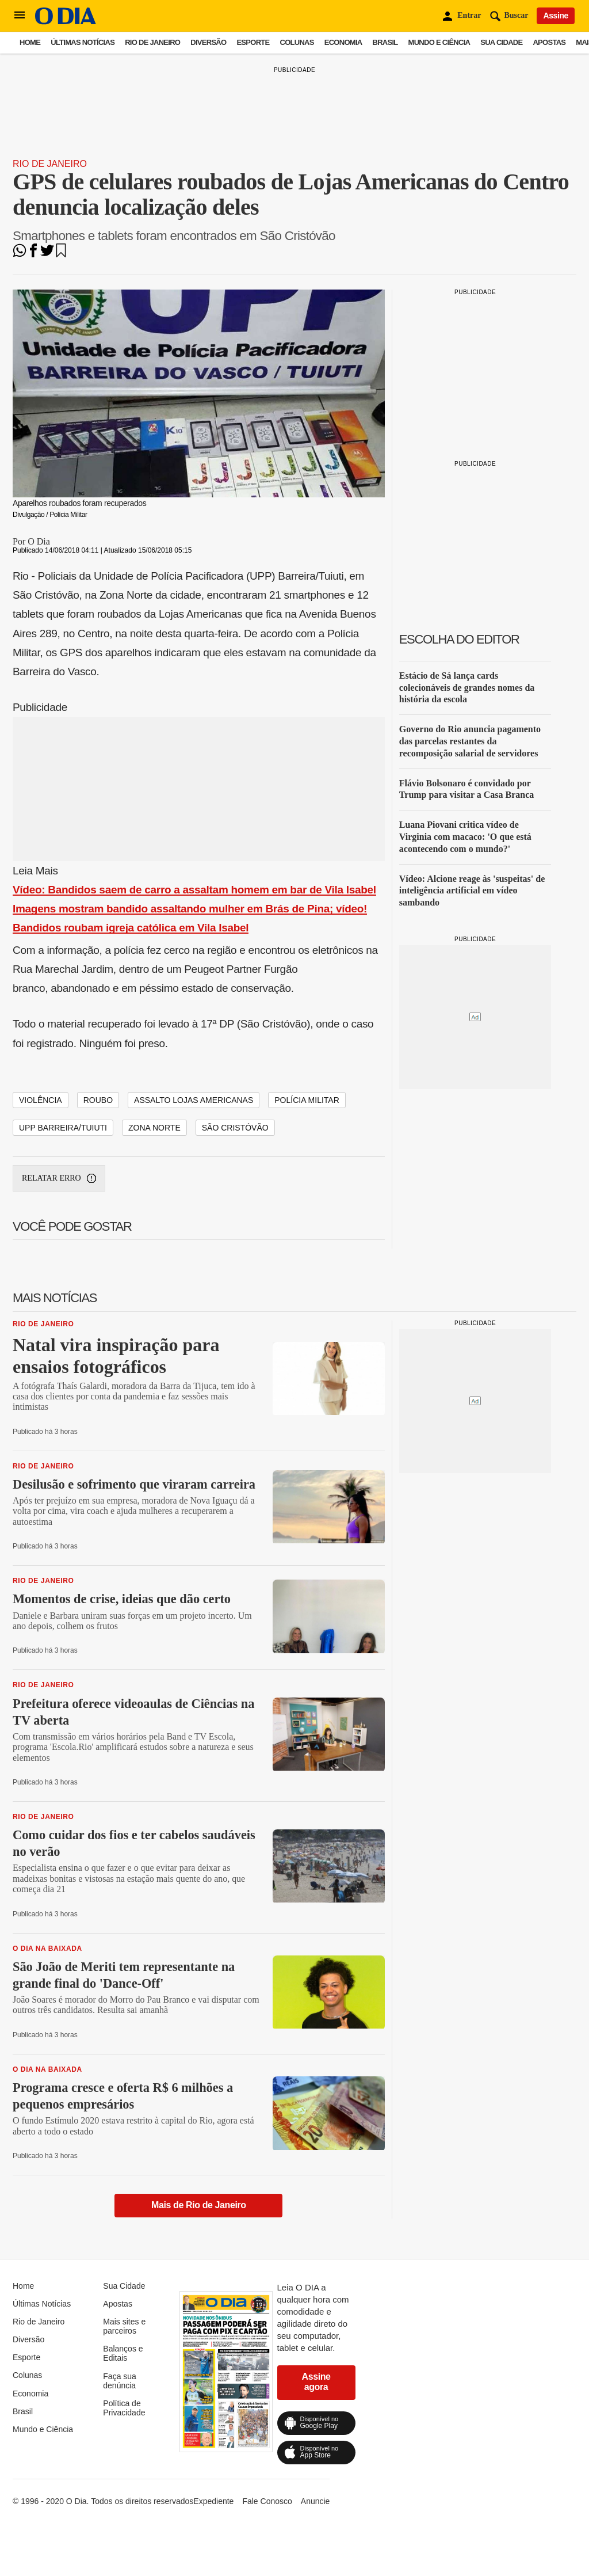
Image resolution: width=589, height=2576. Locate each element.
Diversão (208, 42)
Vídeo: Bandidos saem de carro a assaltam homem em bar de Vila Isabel (194, 890)
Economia (343, 42)
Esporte (252, 42)
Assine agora (315, 2382)
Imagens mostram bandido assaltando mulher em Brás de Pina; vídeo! (190, 909)
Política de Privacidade (124, 2408)
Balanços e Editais (123, 2353)
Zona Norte (154, 1127)
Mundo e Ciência (439, 42)
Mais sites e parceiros (124, 2326)
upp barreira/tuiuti (63, 1127)
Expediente (213, 2501)
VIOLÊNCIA (40, 1100)
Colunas (297, 42)
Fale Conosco (267, 2501)
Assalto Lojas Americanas (193, 1100)
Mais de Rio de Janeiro (198, 2205)
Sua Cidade (501, 42)
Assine (555, 15)
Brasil (385, 42)
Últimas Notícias (82, 42)
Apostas (549, 42)
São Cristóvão (235, 1127)
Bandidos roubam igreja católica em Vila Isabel (130, 928)
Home (30, 42)
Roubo (98, 1100)
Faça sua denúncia (119, 2381)
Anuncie (315, 2501)
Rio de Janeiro (152, 42)
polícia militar (306, 1100)
